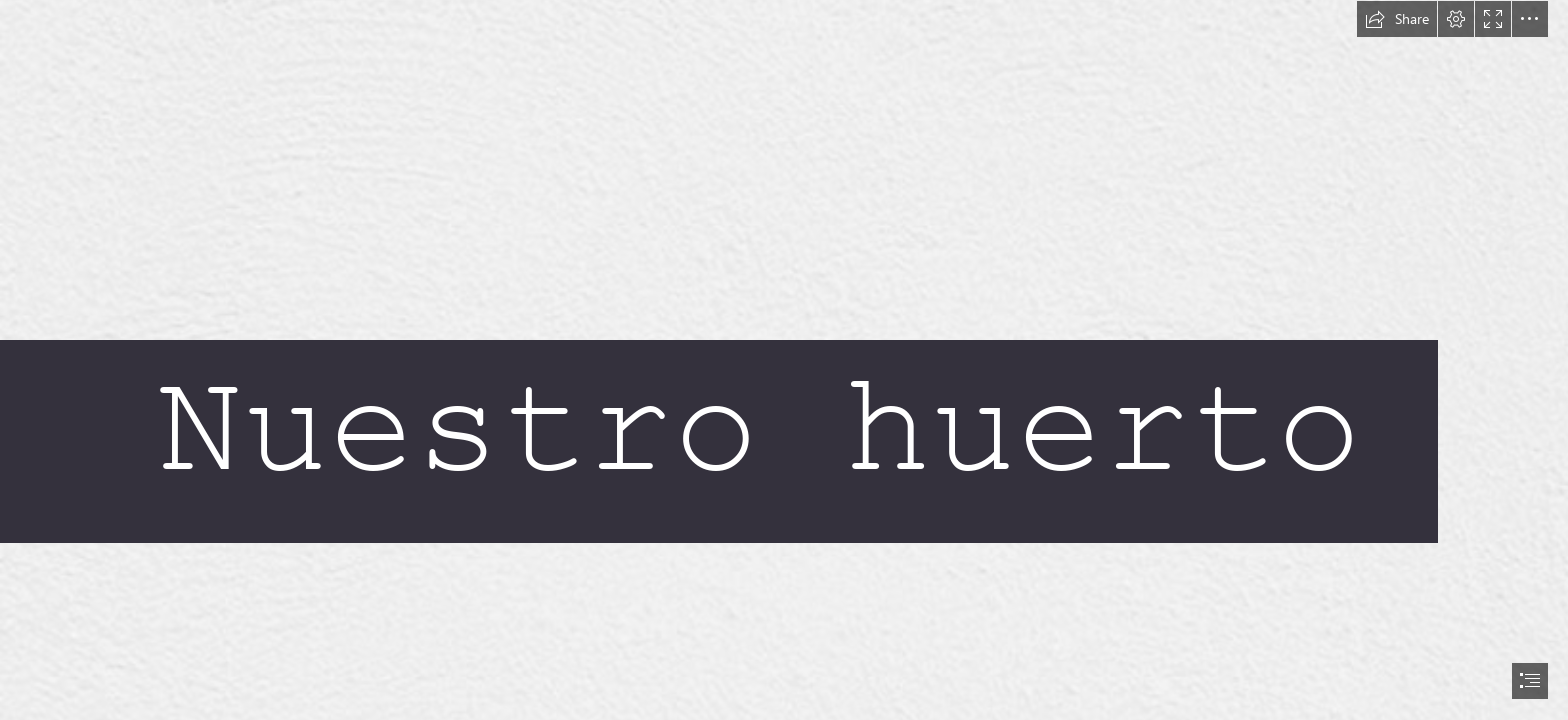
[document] (784, 360)
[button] (1397, 19)
